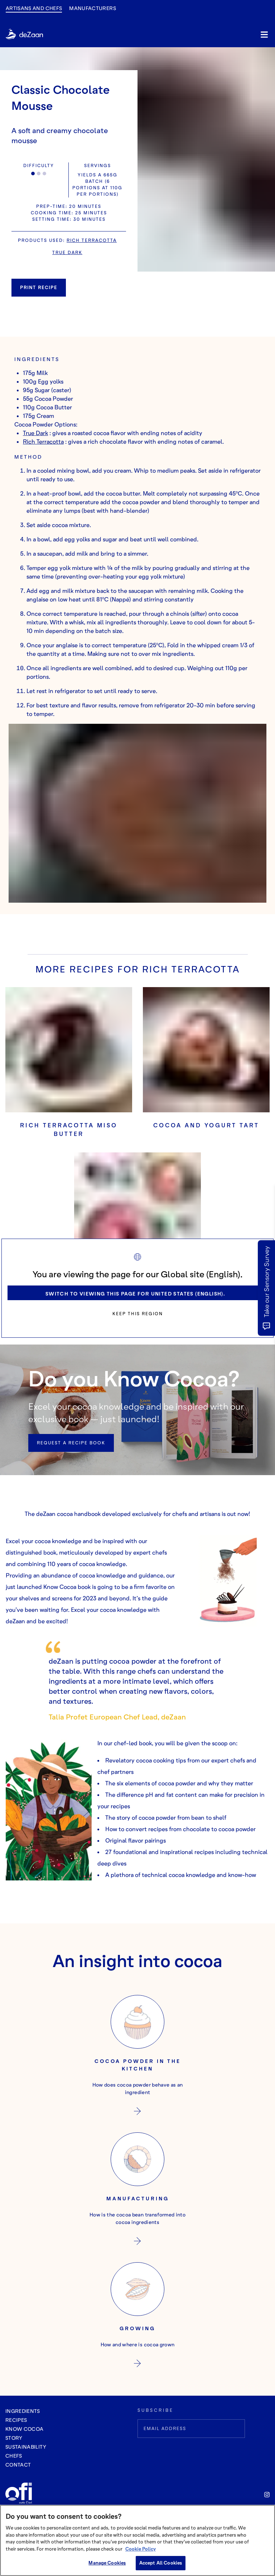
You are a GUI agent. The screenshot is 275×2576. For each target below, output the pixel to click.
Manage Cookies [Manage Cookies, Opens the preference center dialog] (107, 2563)
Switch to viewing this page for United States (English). (135, 1294)
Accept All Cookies (160, 2563)
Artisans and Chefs (34, 8)
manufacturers (92, 8)
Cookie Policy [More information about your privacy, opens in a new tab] (140, 2549)
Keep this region (137, 1313)
